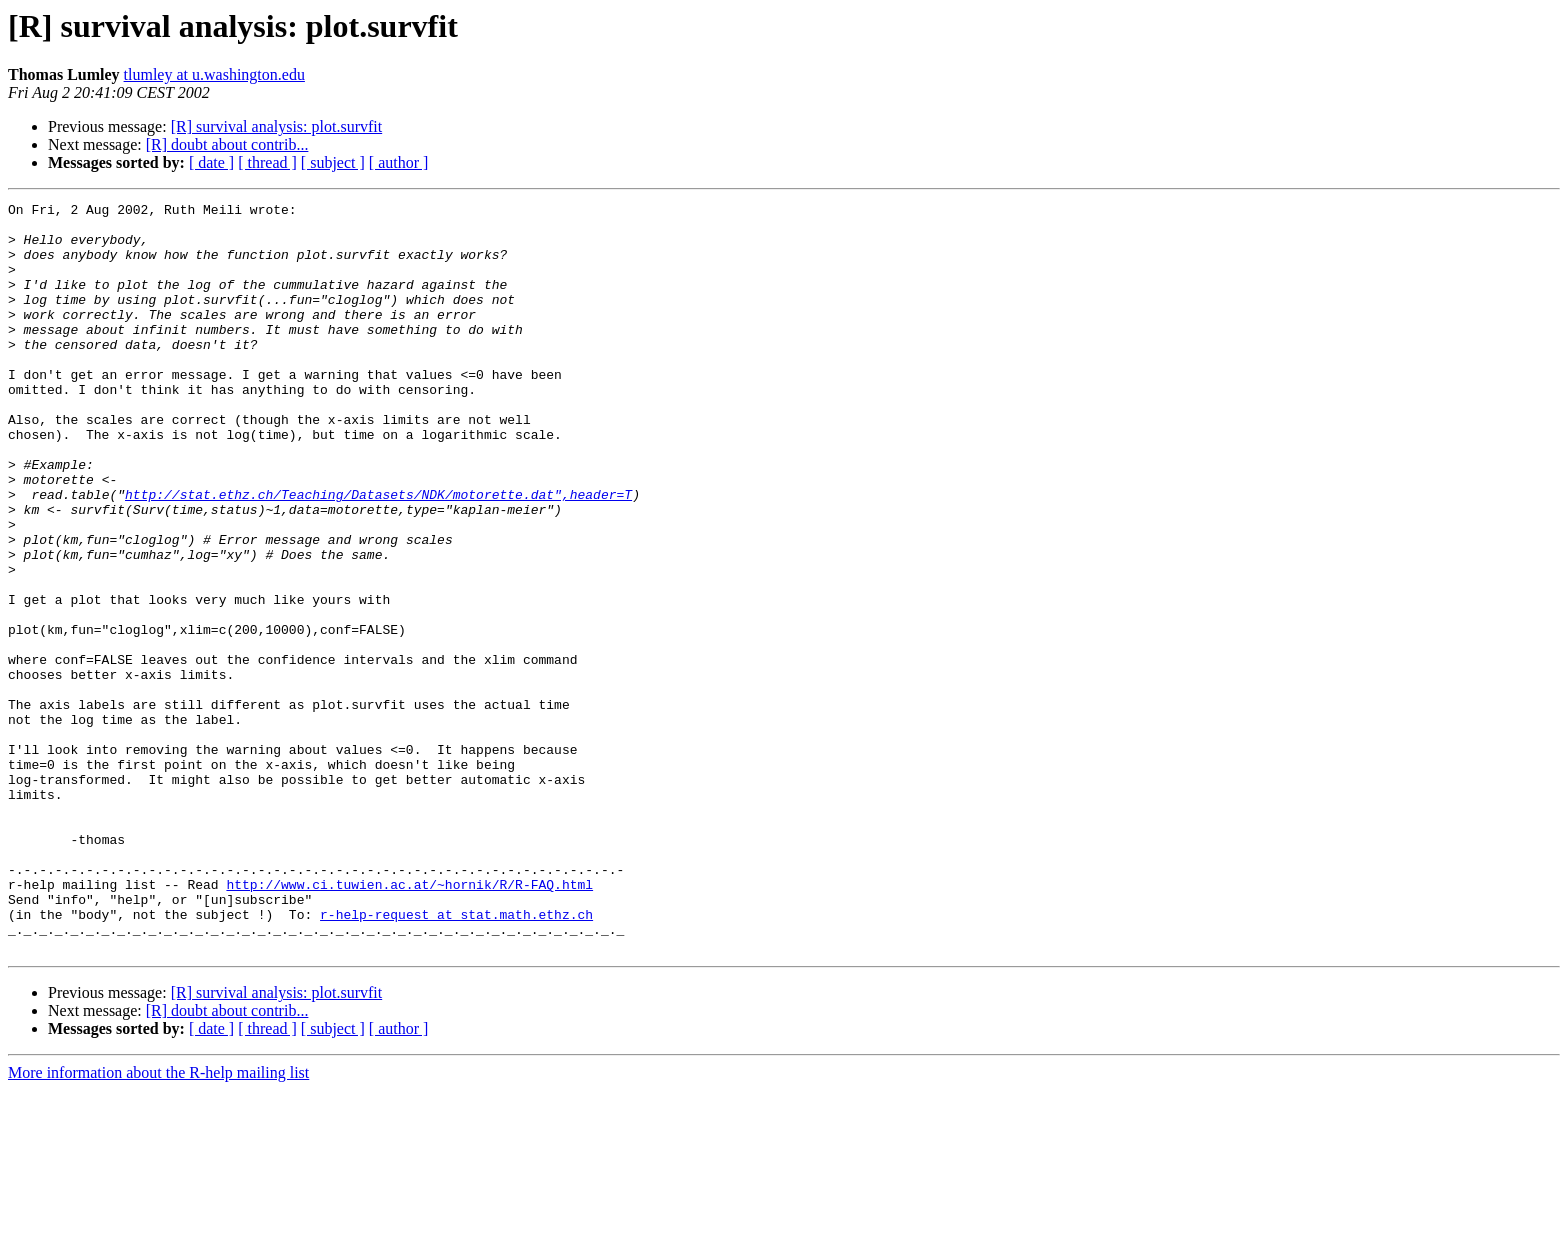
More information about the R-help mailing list (158, 1222)
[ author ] (399, 162)
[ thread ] (267, 162)
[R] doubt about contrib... (227, 144)
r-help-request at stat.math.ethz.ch (456, 1058)
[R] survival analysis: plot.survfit (277, 126)
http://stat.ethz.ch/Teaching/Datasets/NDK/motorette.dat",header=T (378, 554)
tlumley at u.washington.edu (214, 74)
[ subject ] (333, 162)
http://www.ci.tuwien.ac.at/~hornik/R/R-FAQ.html (409, 1022)
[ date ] (211, 162)
